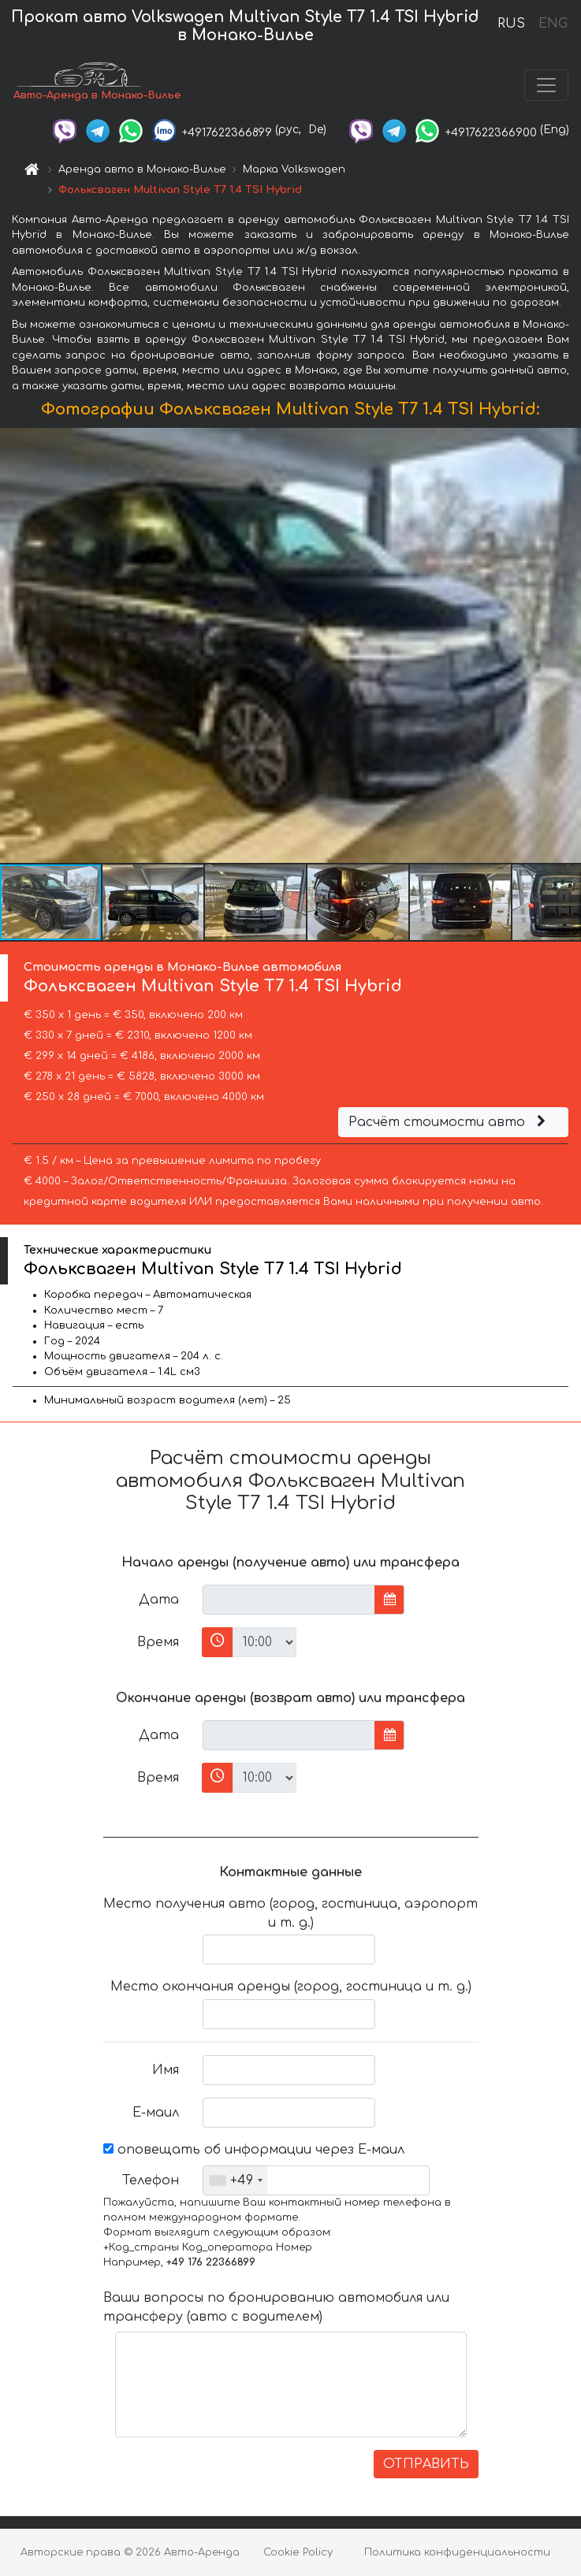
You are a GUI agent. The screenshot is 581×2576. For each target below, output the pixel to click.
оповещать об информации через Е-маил (253, 2150)
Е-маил (155, 2113)
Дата (159, 1600)
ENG (552, 24)
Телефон (150, 2180)
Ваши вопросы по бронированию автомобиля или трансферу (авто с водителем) (276, 2307)
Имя (165, 2070)
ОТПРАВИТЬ (426, 2464)
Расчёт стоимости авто (449, 1122)
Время (158, 1642)
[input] (289, 1600)
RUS (511, 24)
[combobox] (235, 2180)
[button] (566, 645)
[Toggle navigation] (546, 85)
